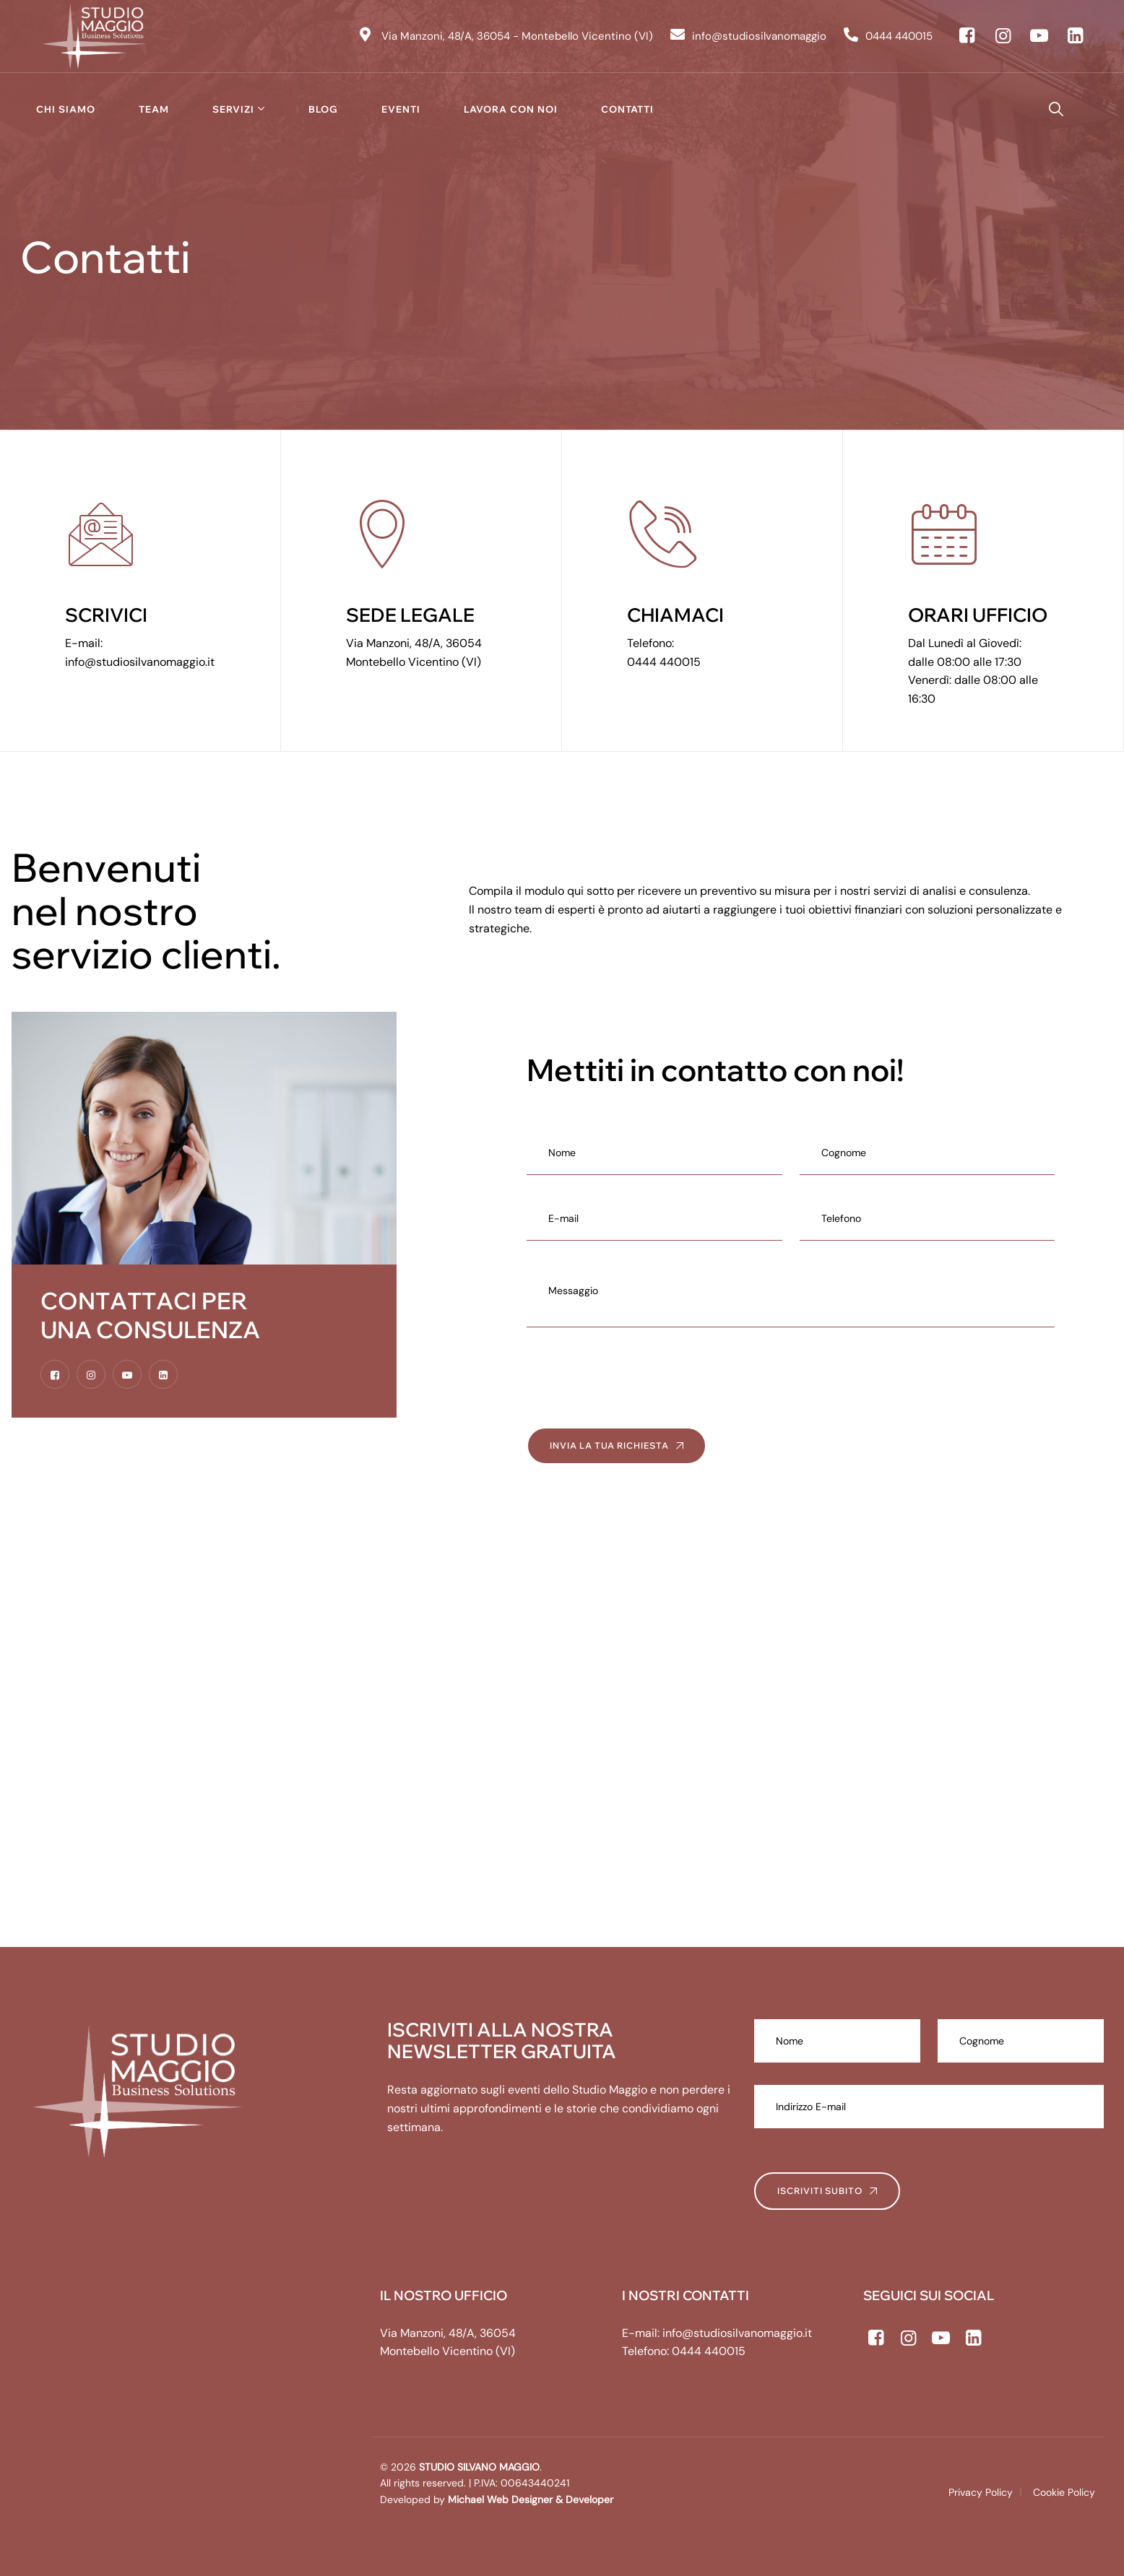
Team (154, 109)
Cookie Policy (1064, 2492)
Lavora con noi (511, 109)
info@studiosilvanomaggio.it (140, 661)
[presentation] (636, 1377)
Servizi (233, 109)
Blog (323, 109)
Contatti (627, 109)
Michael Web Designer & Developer (529, 2499)
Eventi (400, 109)
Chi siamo (65, 109)
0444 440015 (664, 661)
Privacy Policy (980, 2492)
